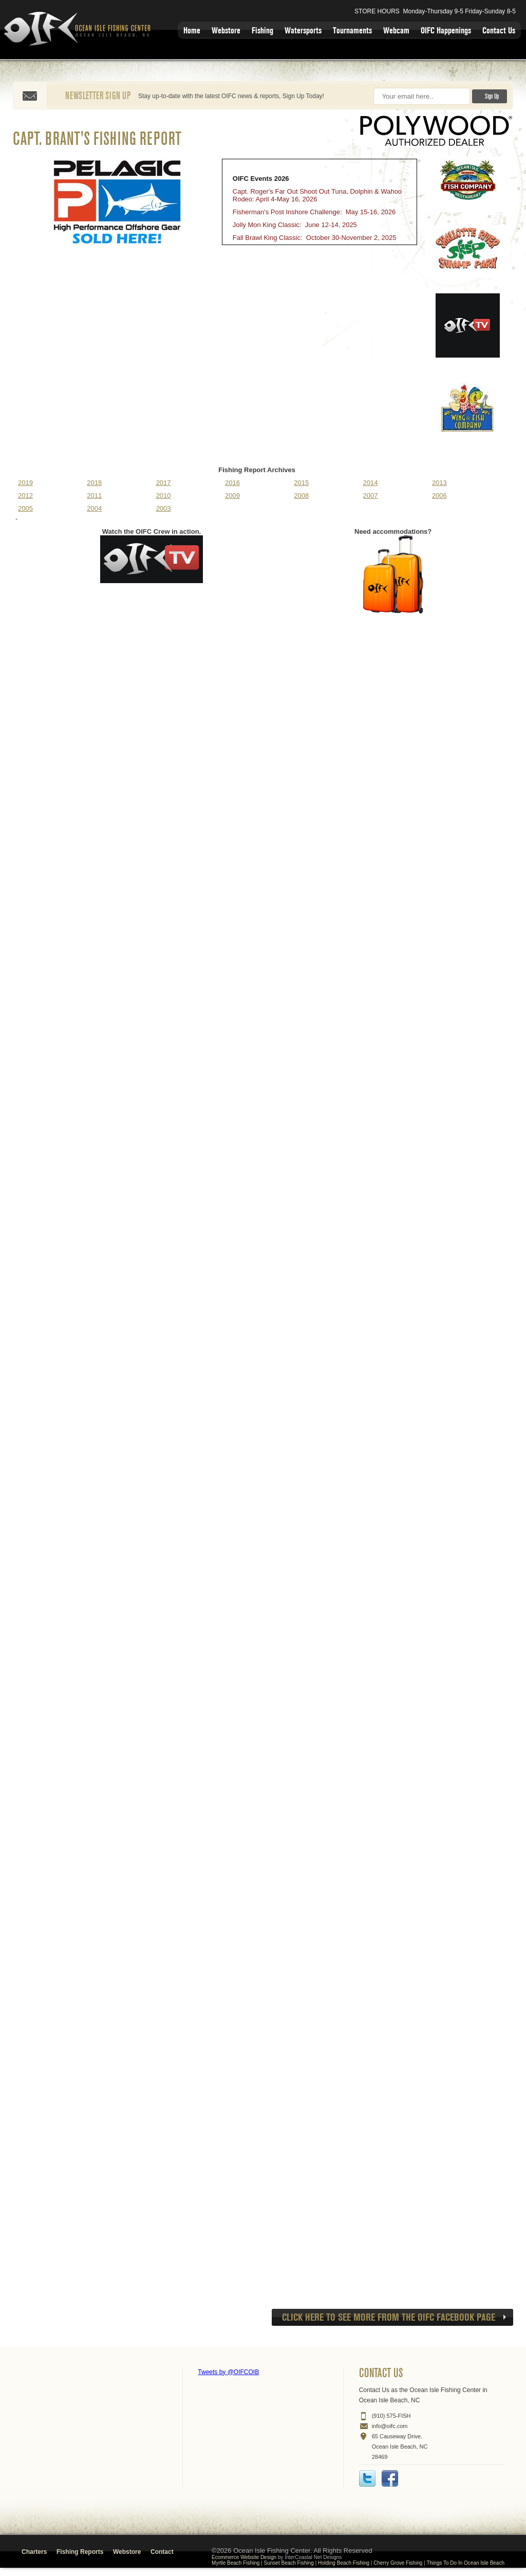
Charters (34, 2551)
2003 (163, 508)
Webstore (226, 30)
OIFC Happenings (446, 30)
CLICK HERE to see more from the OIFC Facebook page (388, 2317)
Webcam (396, 30)
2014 (370, 483)
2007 (370, 495)
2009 (232, 495)
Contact (162, 2551)
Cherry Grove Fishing (397, 2563)
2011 (94, 495)
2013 (439, 483)
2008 (301, 495)
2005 (25, 508)
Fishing (262, 30)
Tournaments (352, 30)
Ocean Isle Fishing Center (79, 29)
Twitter (367, 2478)
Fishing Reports (80, 2551)
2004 (94, 508)
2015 (301, 483)
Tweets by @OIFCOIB (228, 2372)
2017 (163, 483)
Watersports (303, 30)
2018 (94, 483)
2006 (439, 495)
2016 (232, 483)
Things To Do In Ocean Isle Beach (465, 2563)
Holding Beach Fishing (343, 2563)
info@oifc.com (390, 2426)
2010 (163, 495)
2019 (25, 483)
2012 (25, 495)
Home (191, 30)
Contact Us (498, 30)
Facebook (390, 2478)
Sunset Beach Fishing (289, 2563)
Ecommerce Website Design (244, 2557)
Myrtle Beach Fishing (235, 2563)
